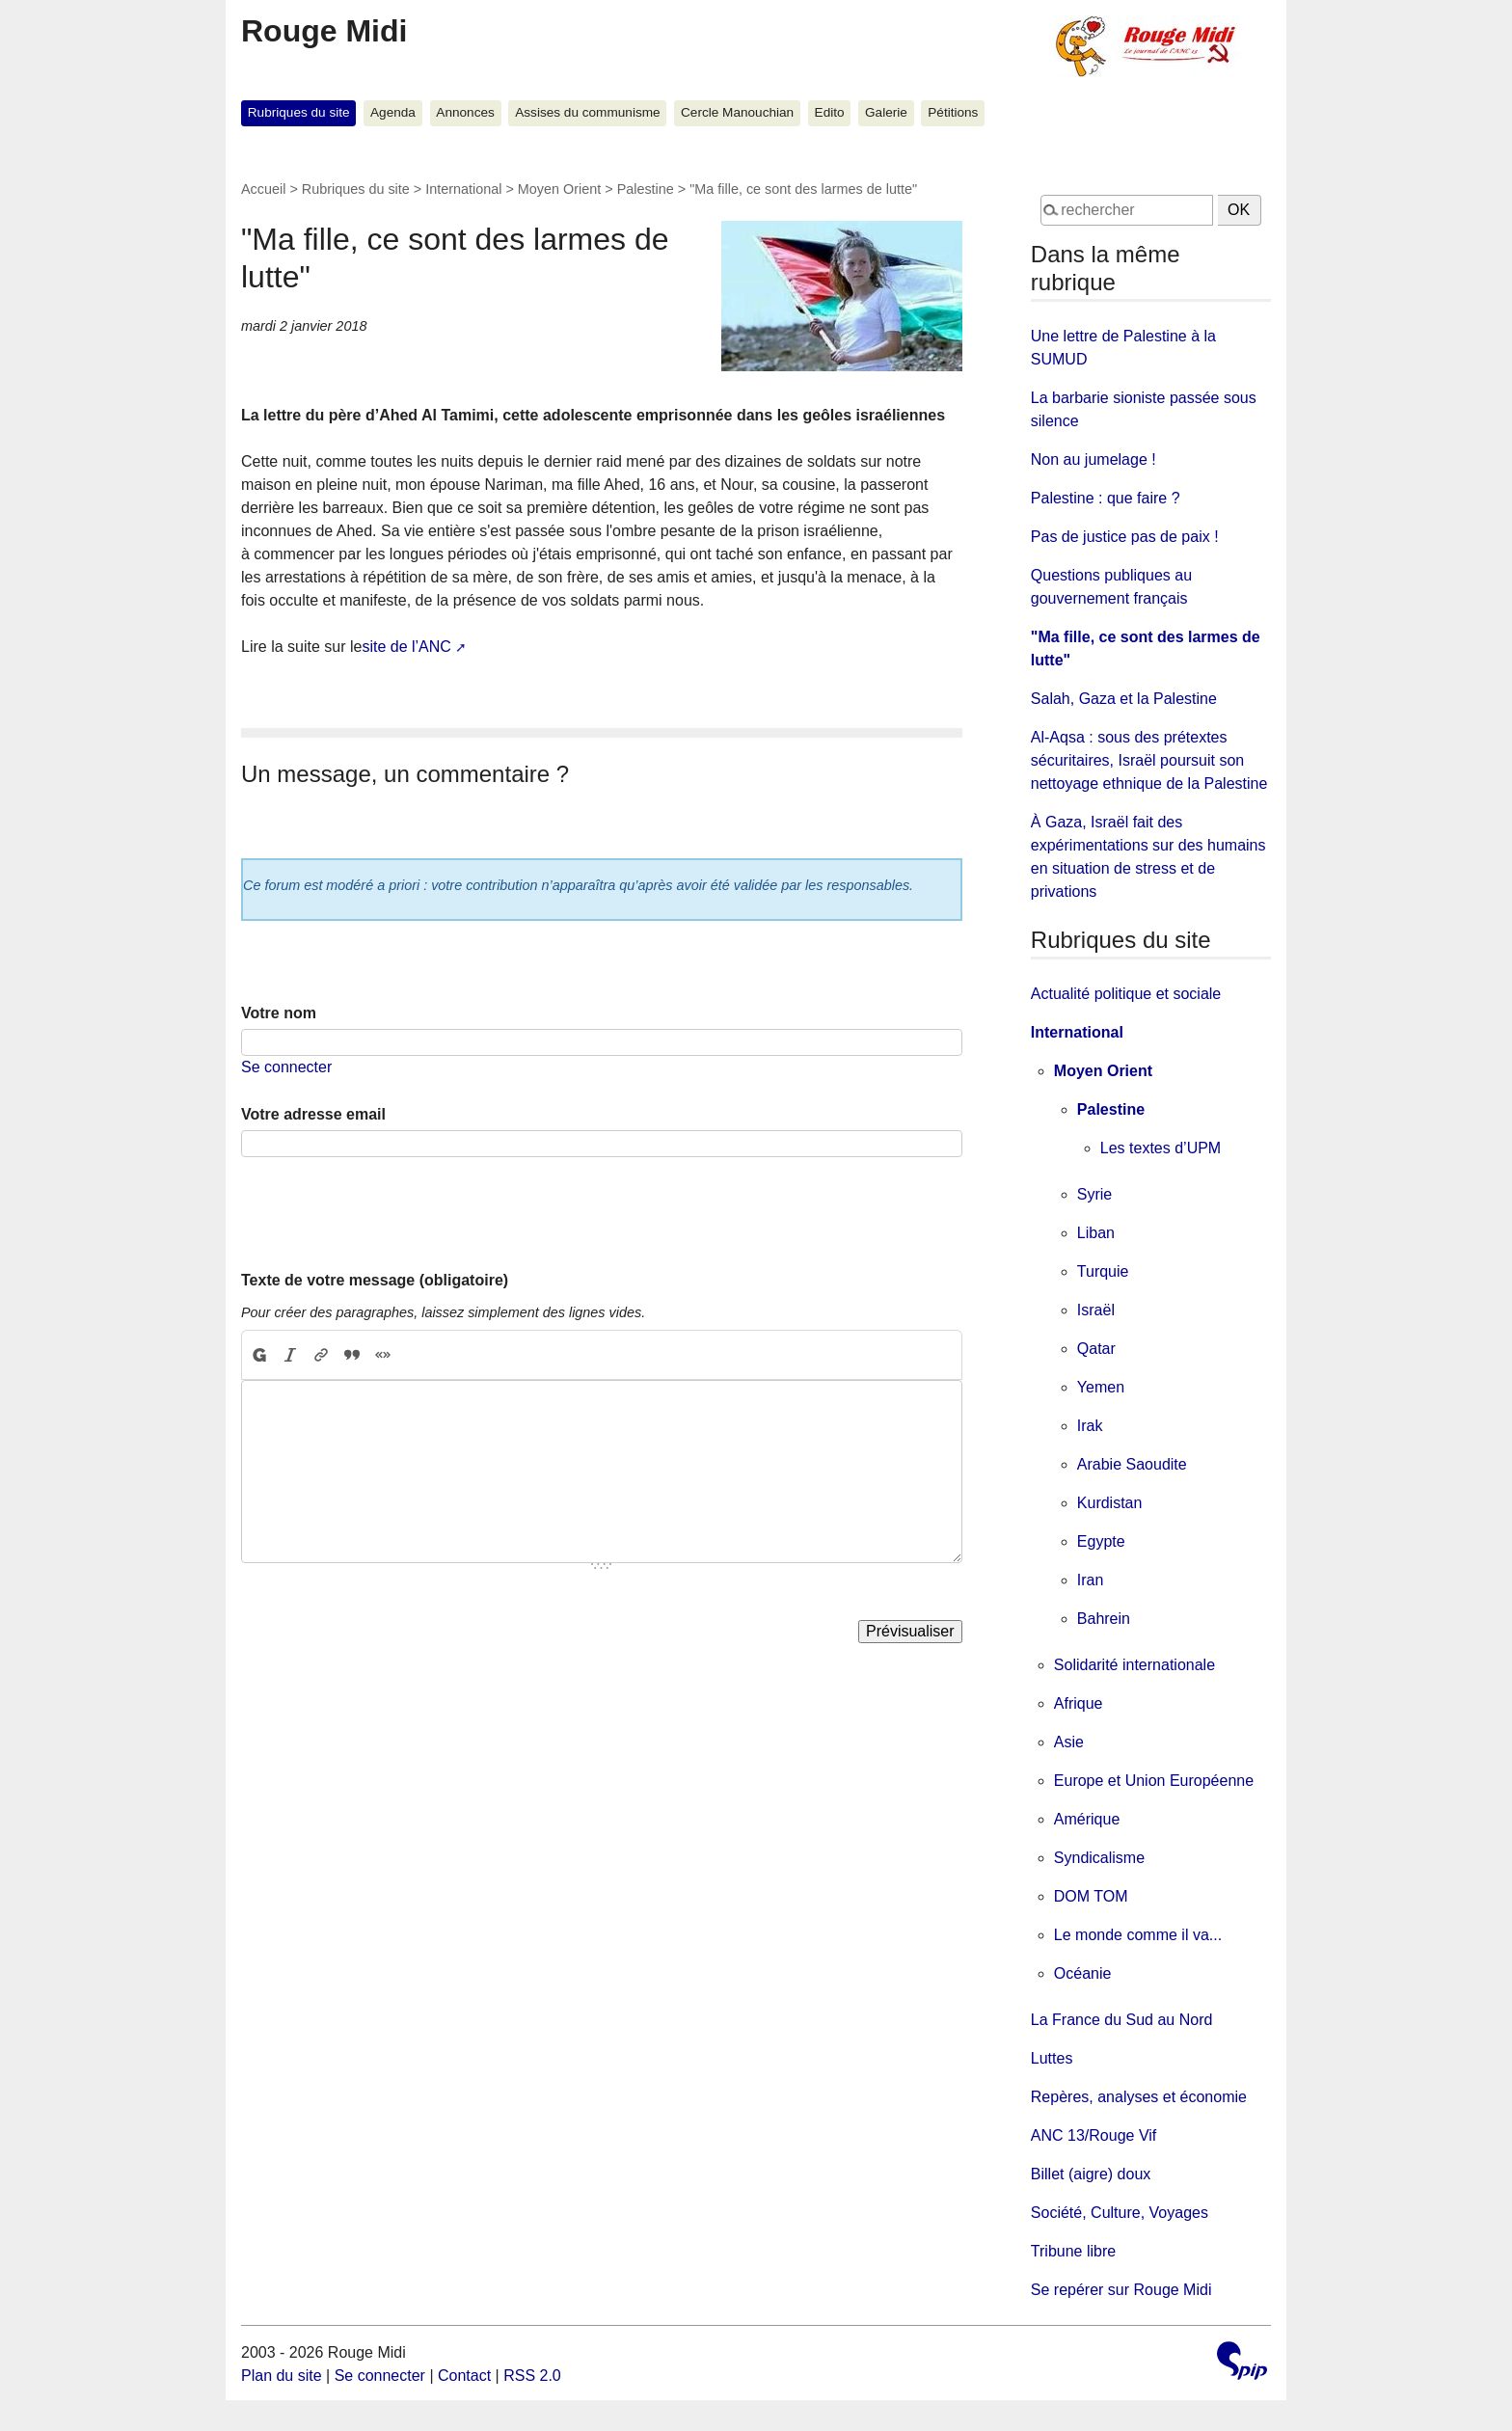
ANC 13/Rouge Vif (1093, 2135)
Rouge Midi (324, 31)
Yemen (1100, 1387)
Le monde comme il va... (1138, 1935)
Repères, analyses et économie (1139, 2097)
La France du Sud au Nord (1122, 2020)
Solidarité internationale (1134, 1665)
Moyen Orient (559, 189)
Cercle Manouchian (737, 112)
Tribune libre (1073, 2251)
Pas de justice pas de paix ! (1125, 536)
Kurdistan (1110, 1503)
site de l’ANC (406, 646)
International (463, 189)
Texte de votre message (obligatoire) (374, 1280)
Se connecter (286, 1067)
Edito (830, 112)
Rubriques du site (299, 112)
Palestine (645, 189)
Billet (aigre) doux (1091, 2174)
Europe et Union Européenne (1154, 1780)
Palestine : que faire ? (1105, 498)
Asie (1069, 1742)
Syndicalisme (1099, 1858)
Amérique (1087, 1819)
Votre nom (278, 1013)
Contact (464, 2375)
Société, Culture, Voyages (1119, 2212)
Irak (1090, 1426)
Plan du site (281, 2375)
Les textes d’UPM (1160, 1148)
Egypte (1101, 1541)
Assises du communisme (587, 112)
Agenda (393, 112)
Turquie (1103, 1271)
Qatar (1096, 1348)
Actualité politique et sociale (1126, 994)
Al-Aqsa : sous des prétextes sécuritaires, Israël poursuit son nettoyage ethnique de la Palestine (1149, 760)
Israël (1096, 1310)
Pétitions (953, 112)
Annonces (465, 112)
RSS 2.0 (532, 2375)
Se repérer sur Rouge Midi (1121, 2290)
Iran (1090, 1580)
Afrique (1078, 1703)
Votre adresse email (313, 1114)
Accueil (263, 189)
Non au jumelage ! (1093, 459)
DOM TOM (1091, 1896)
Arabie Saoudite (1132, 1464)
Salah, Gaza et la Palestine (1124, 698)
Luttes (1052, 2058)
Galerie (886, 112)
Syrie (1094, 1194)
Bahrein (1103, 1618)
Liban (1096, 1233)
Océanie (1083, 1973)
